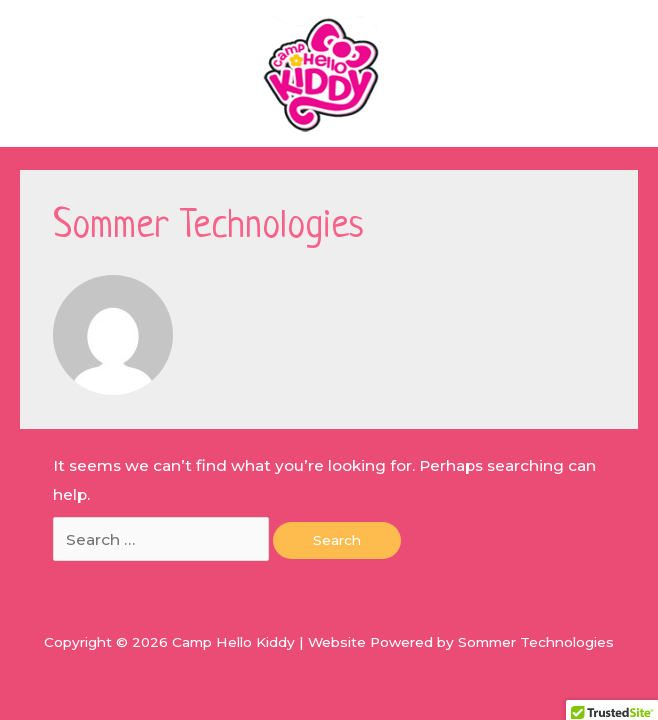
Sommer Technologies (536, 642)
